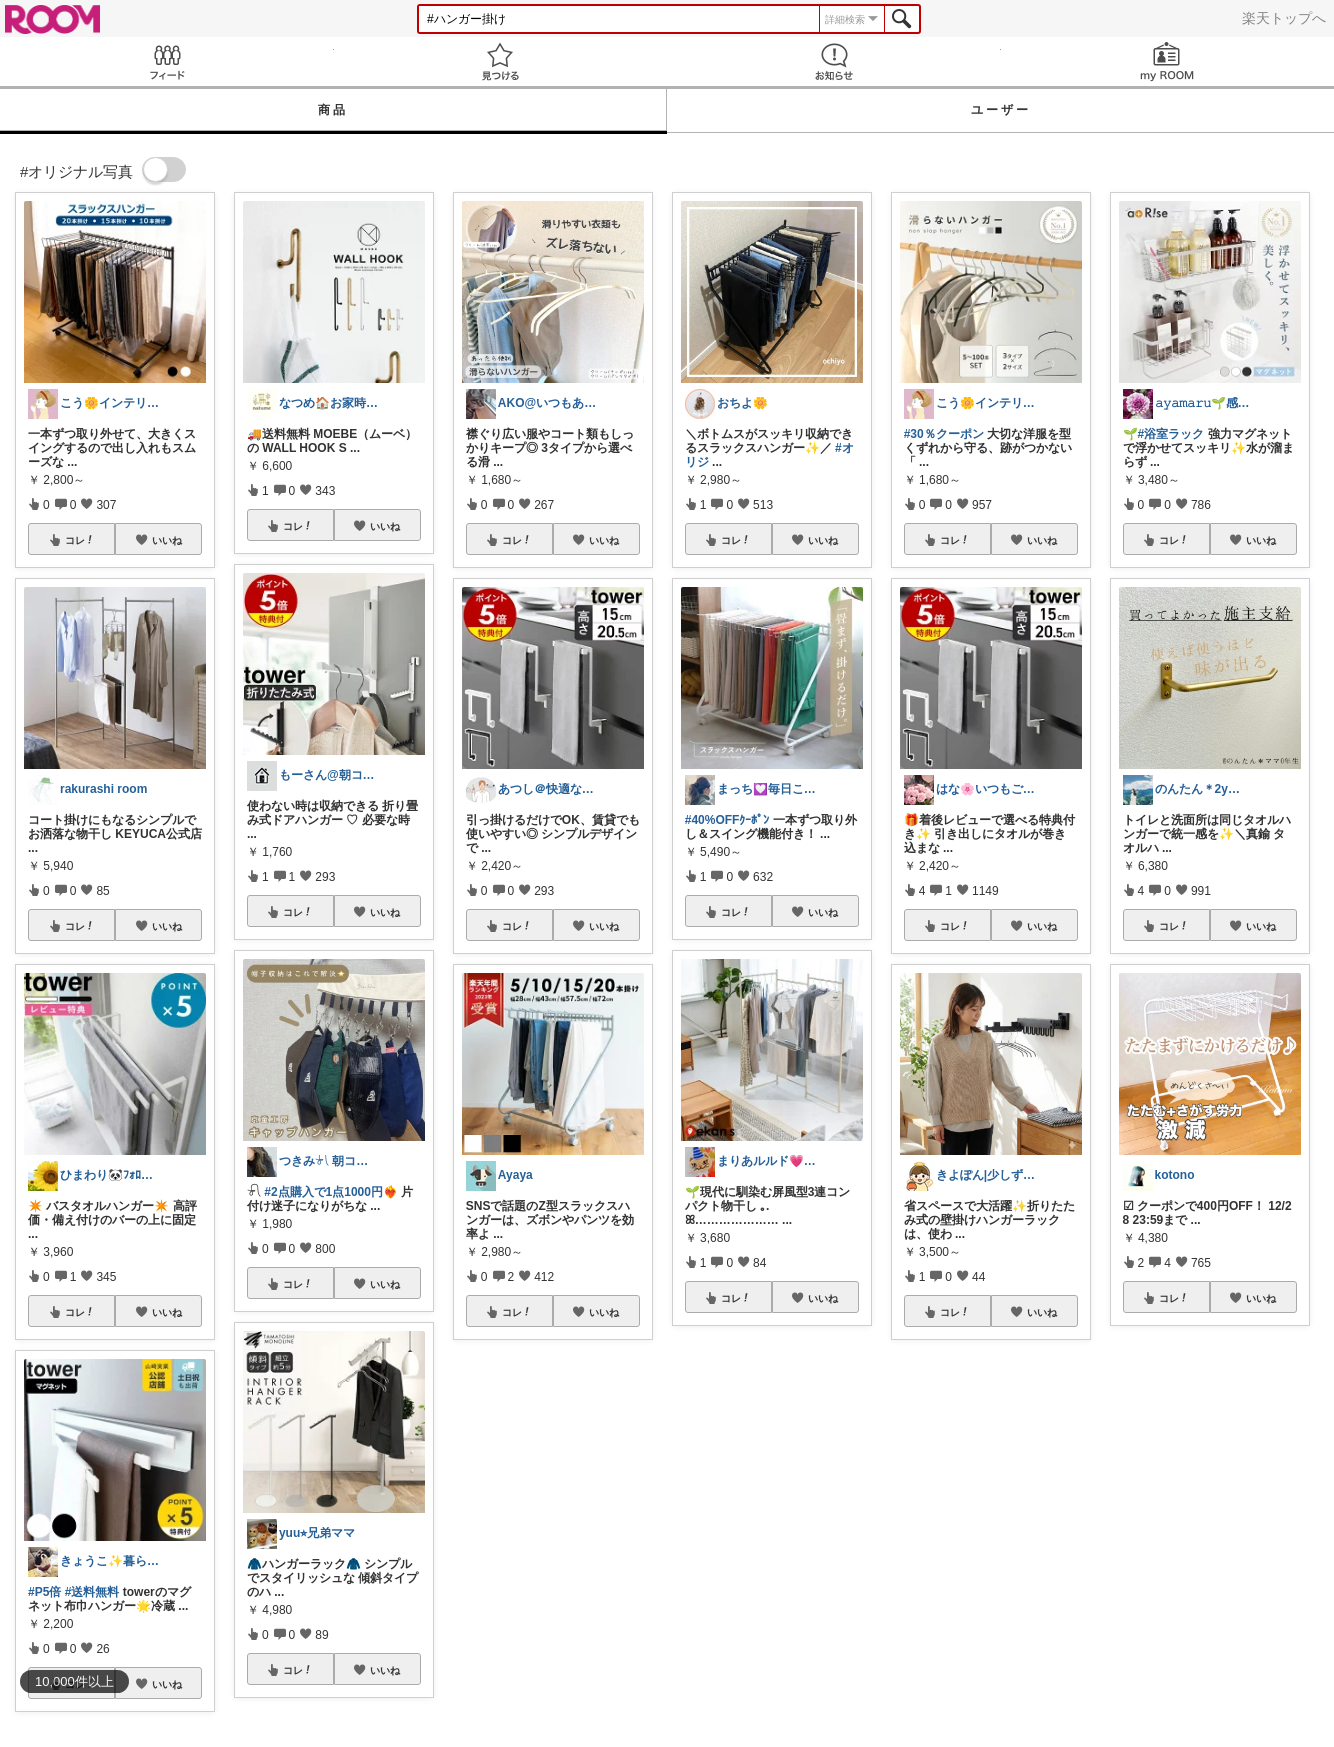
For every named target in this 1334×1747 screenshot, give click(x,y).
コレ (80, 540)
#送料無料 (92, 1592)
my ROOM (1168, 61)
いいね (167, 540)
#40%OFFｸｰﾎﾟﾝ (727, 820)
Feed (167, 61)
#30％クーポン (944, 434)
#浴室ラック (1171, 434)
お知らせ (834, 61)
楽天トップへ (1284, 18)
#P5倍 (44, 1592)
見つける (501, 61)
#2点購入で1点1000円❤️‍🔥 (331, 1192)
